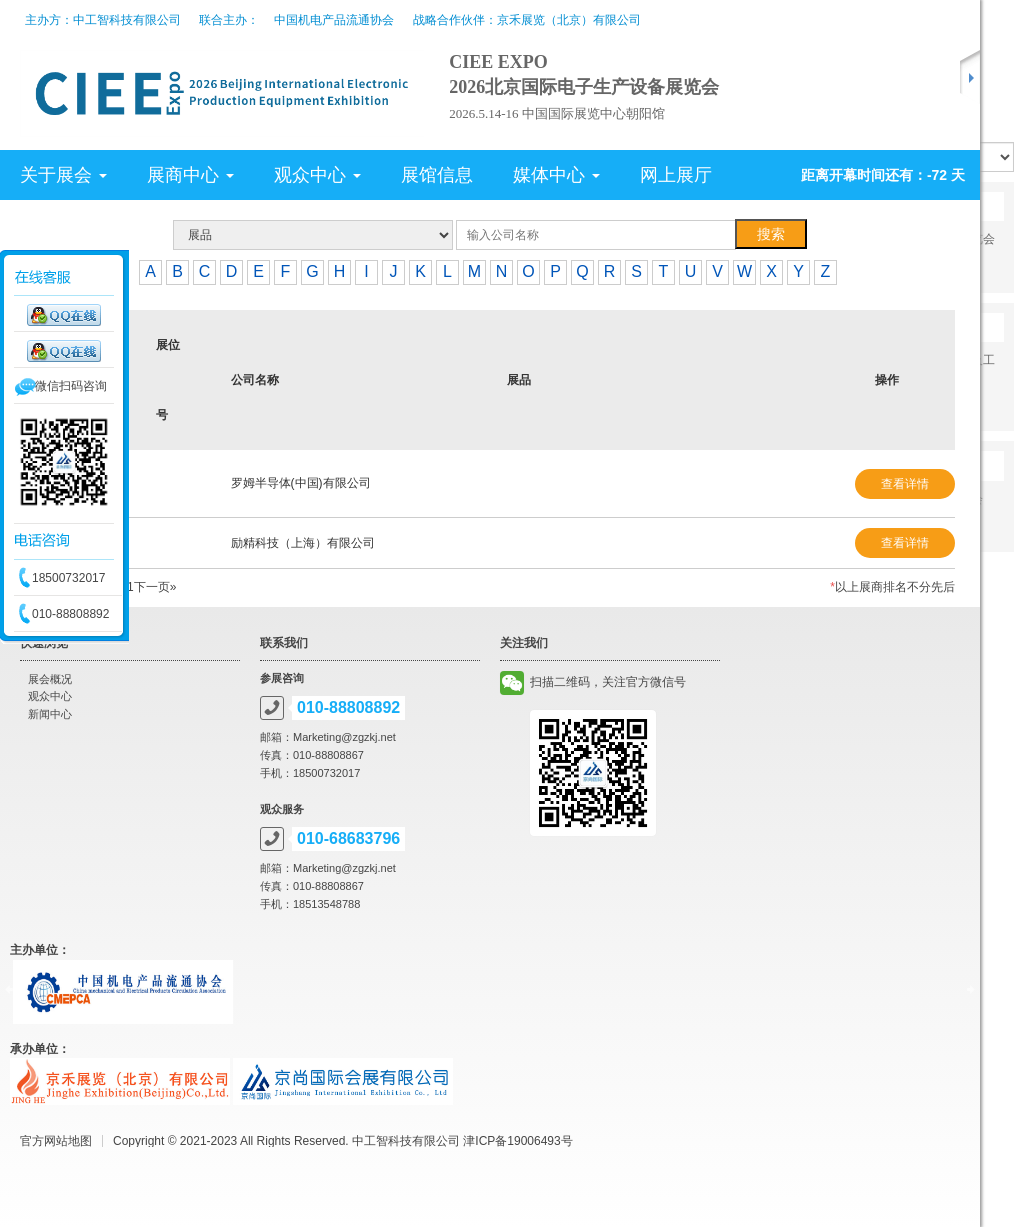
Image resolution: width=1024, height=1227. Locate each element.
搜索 (771, 234)
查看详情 (905, 484)
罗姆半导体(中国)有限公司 (301, 483)
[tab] (366, 175)
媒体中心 (556, 175)
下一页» (155, 587)
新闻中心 (50, 714)
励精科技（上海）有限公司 (303, 543)
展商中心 (190, 175)
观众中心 (317, 175)
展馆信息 (437, 175)
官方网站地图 (56, 1141)
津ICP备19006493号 (517, 1141)
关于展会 (63, 175)
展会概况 (50, 679)
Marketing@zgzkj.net (344, 737)
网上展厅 (676, 175)
